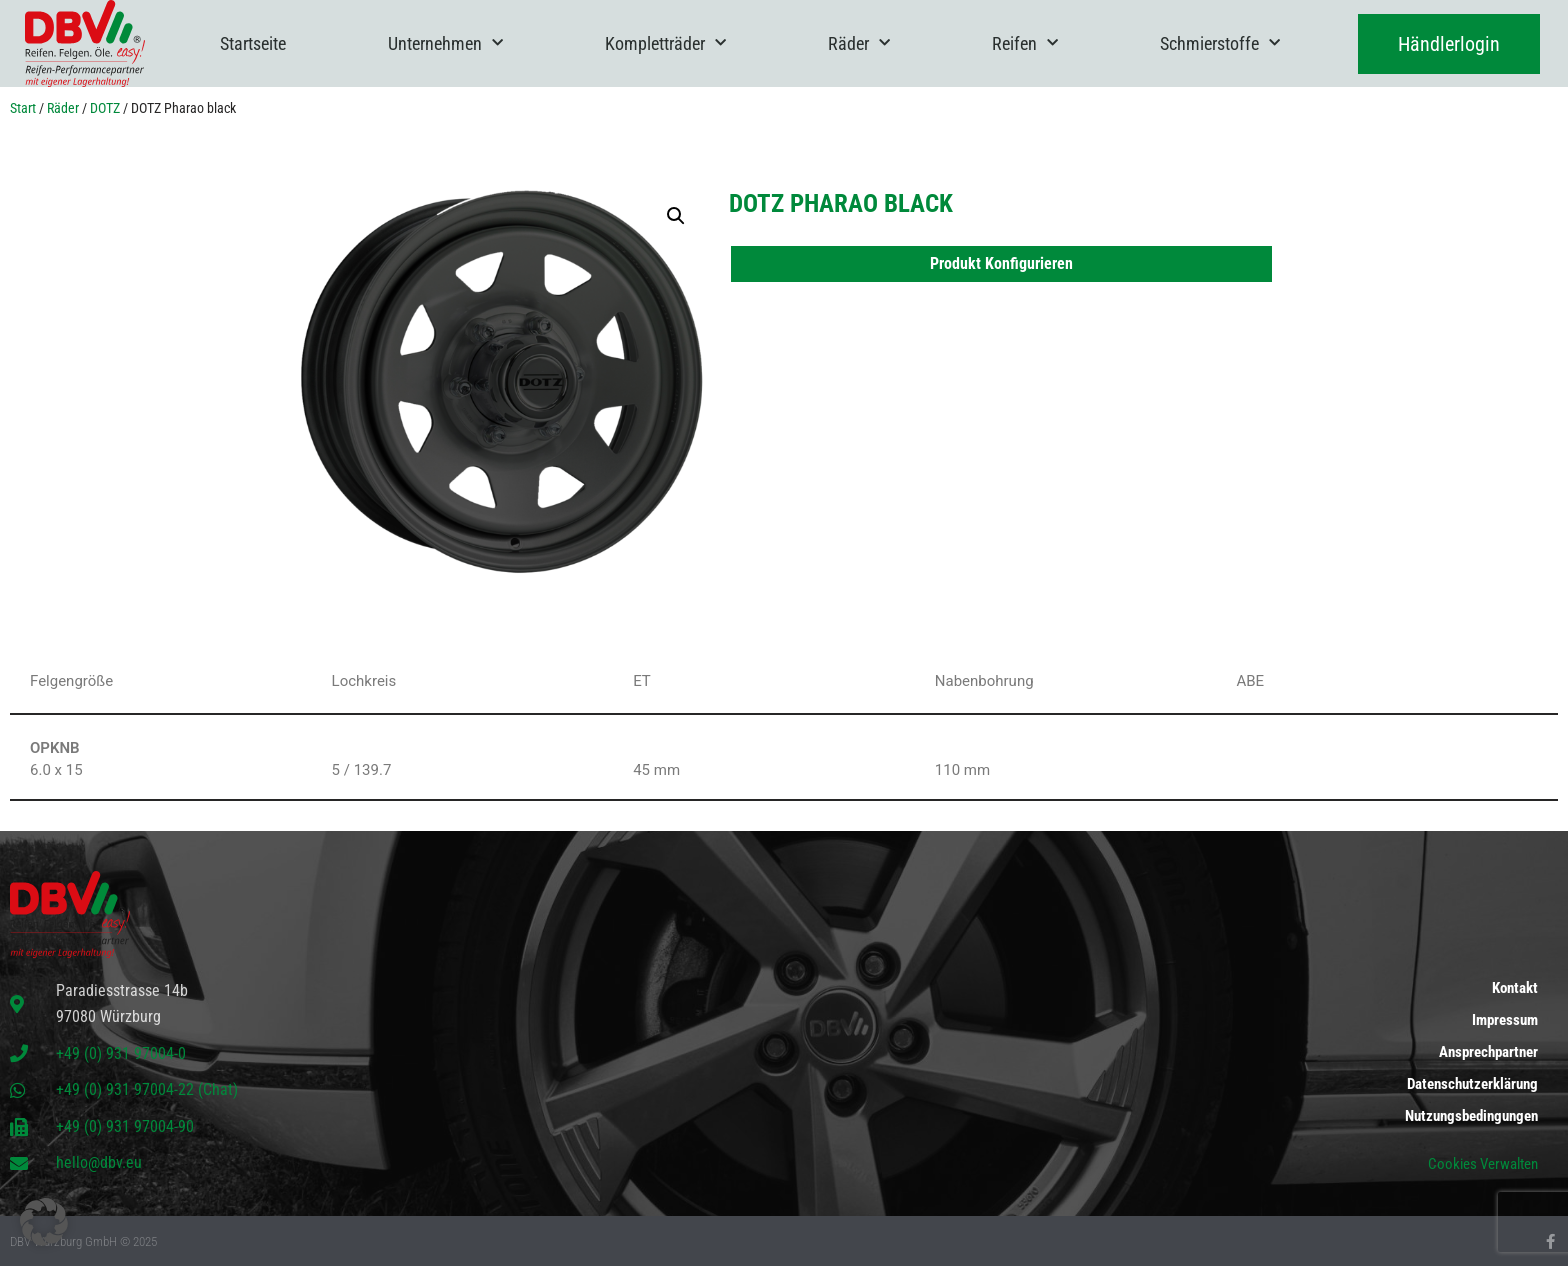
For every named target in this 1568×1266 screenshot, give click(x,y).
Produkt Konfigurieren (1001, 263)
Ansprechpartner (1488, 1052)
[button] (676, 216)
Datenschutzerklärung (1472, 1084)
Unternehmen (445, 43)
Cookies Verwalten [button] (1483, 1164)
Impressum (1505, 1020)
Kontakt (1515, 988)
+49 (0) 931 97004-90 (125, 1126)
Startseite (253, 43)
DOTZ (105, 108)
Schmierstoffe (1220, 43)
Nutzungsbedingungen (1471, 1116)
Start (23, 108)
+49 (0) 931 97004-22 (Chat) (147, 1089)
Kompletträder (665, 43)
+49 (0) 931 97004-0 (121, 1053)
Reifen (1025, 43)
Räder (859, 43)
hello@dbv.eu (99, 1162)
